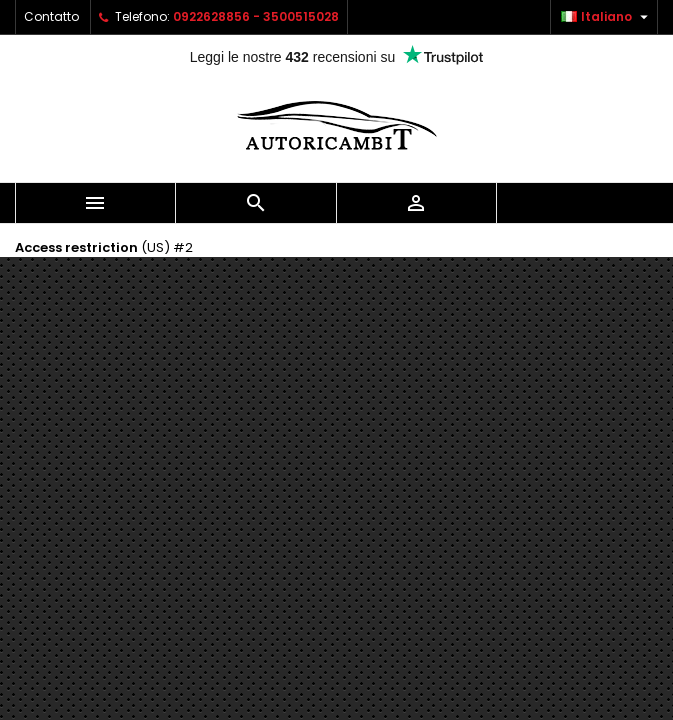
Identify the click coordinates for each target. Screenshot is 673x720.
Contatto (51, 16)
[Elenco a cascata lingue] (607, 17)
